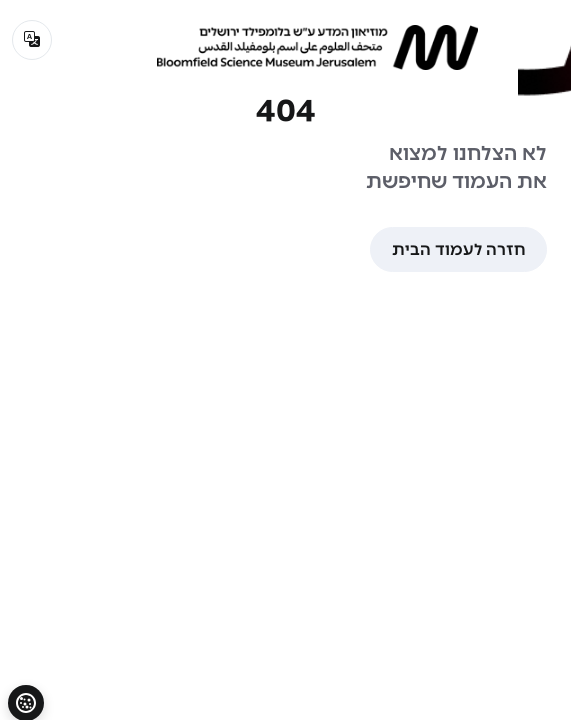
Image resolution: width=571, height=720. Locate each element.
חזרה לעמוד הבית (458, 249)
